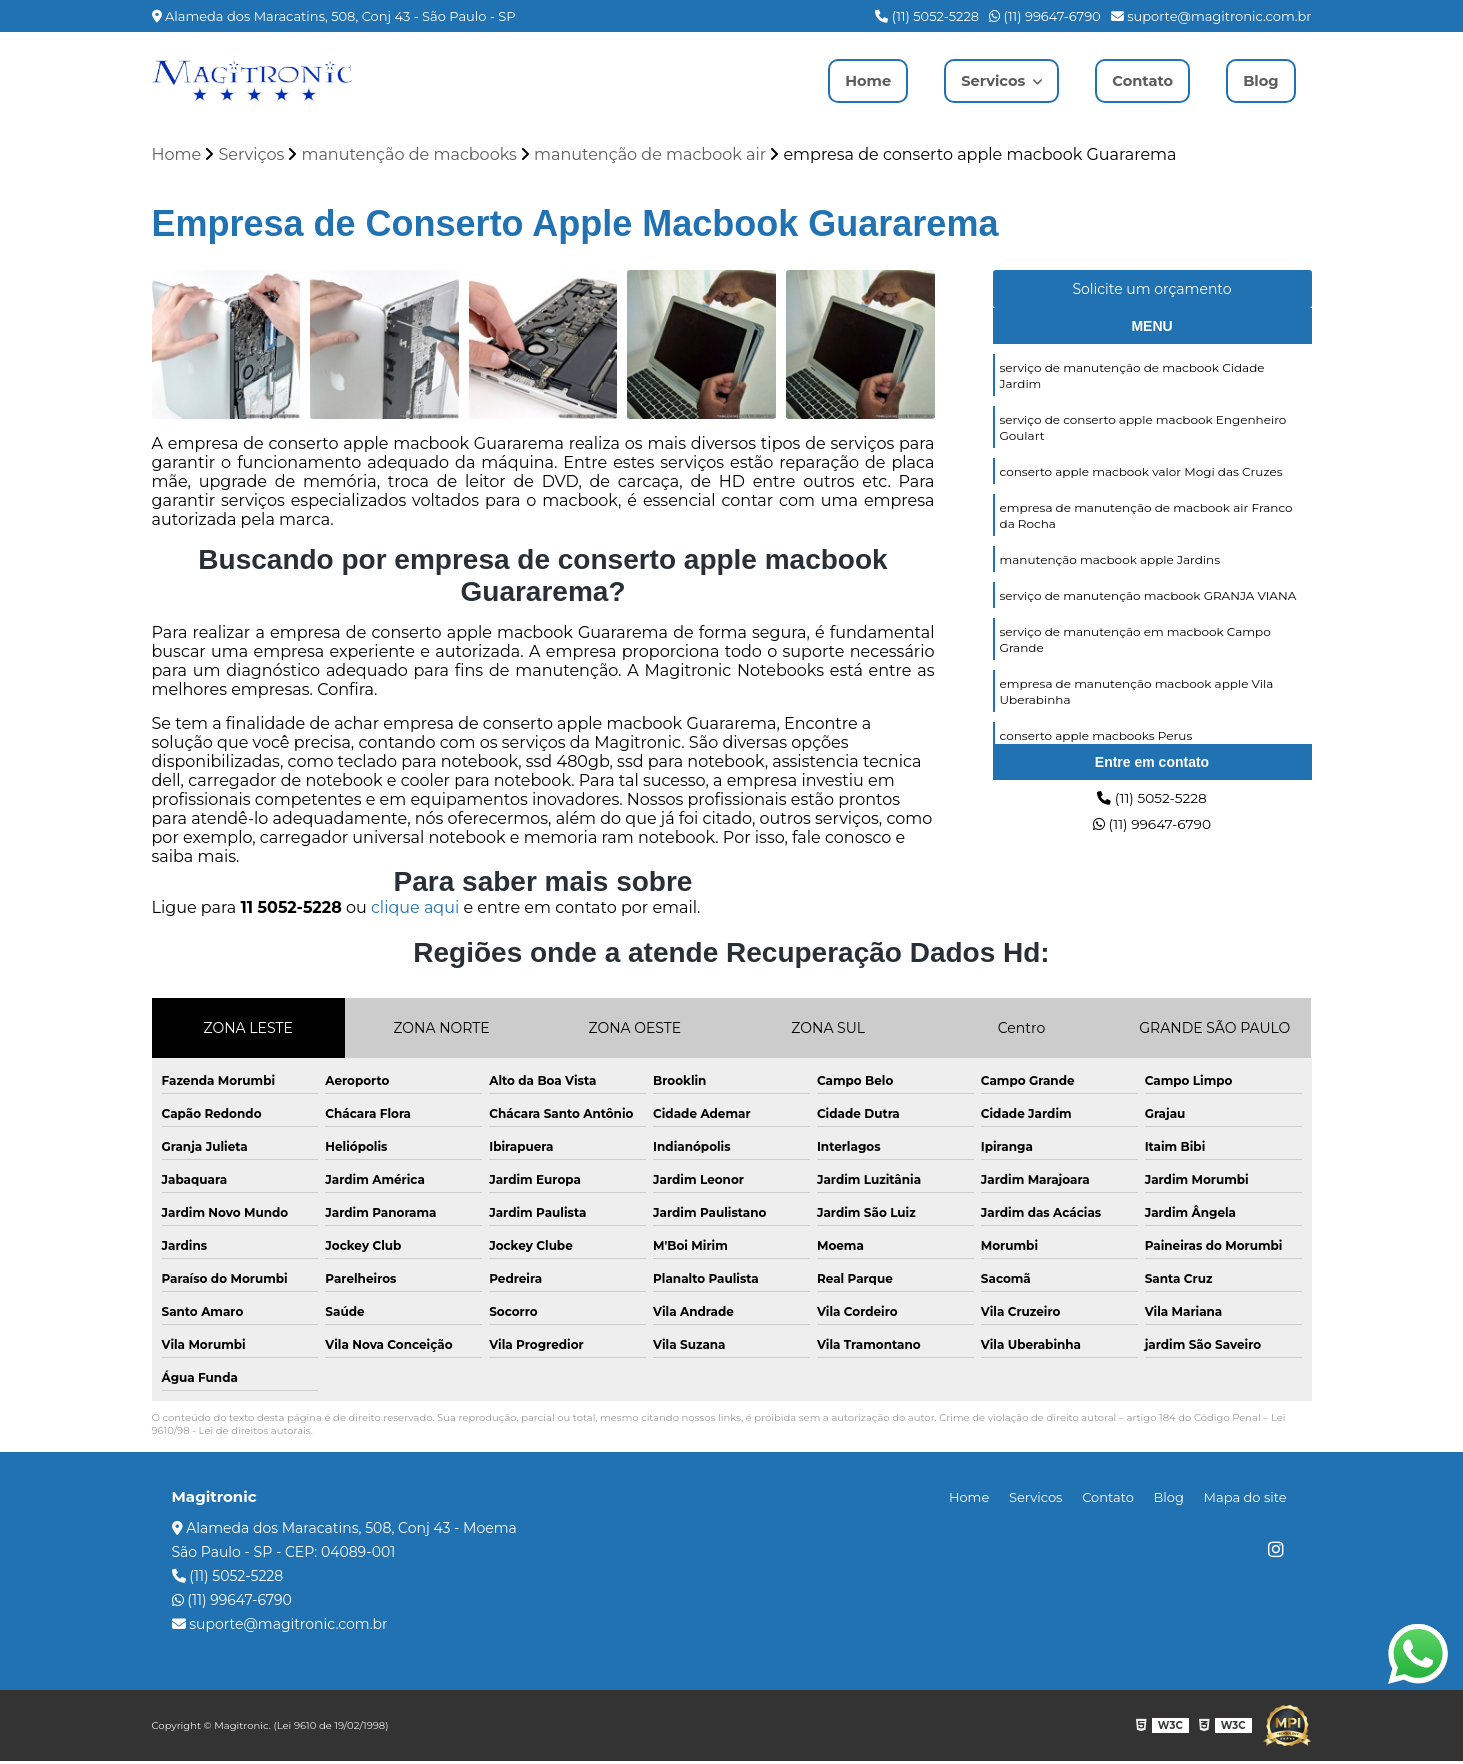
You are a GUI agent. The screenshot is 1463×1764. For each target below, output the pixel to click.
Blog (1259, 80)
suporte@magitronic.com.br (1211, 16)
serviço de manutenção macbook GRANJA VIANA (1148, 624)
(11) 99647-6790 (1045, 16)
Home (850, 80)
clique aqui (415, 910)
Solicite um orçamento (1151, 292)
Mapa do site (1249, 1500)
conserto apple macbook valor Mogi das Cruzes (1141, 488)
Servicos (983, 80)
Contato (1136, 80)
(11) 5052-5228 (927, 16)
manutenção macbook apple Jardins (1110, 585)
